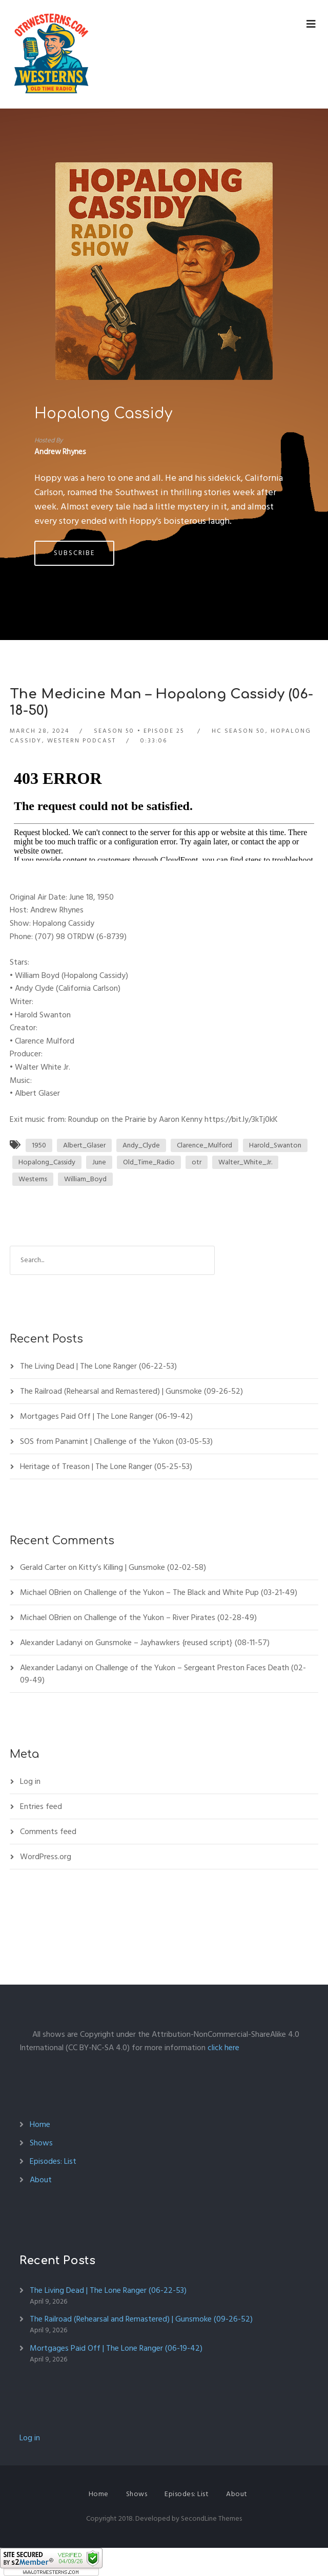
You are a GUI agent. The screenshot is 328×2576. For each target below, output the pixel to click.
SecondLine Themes (211, 2518)
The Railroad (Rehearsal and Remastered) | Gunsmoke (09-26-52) (131, 1391)
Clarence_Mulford (204, 1145)
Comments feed (48, 1831)
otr (196, 1162)
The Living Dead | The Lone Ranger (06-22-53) (98, 1366)
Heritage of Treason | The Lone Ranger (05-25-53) (106, 1466)
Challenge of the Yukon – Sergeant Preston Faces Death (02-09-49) (163, 1674)
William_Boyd (85, 1179)
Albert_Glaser (84, 1145)
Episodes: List (53, 2161)
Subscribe (74, 553)
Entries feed (41, 1806)
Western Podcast (81, 741)
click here (223, 2047)
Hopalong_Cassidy (46, 1162)
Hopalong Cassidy (103, 414)
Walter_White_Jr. (245, 1162)
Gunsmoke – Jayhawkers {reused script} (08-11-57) (182, 1642)
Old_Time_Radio (149, 1162)
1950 (39, 1145)
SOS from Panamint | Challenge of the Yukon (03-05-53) (116, 1441)
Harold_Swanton (275, 1145)
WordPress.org (45, 1856)
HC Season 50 (238, 731)
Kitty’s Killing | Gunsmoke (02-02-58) (142, 1567)
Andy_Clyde (141, 1145)
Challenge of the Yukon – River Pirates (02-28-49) (170, 1617)
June (99, 1162)
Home (40, 2124)
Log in (30, 1781)
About (41, 2179)
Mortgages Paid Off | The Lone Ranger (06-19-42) (106, 1416)
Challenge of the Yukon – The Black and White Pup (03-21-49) (190, 1592)
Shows (41, 2142)
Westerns (32, 1179)
